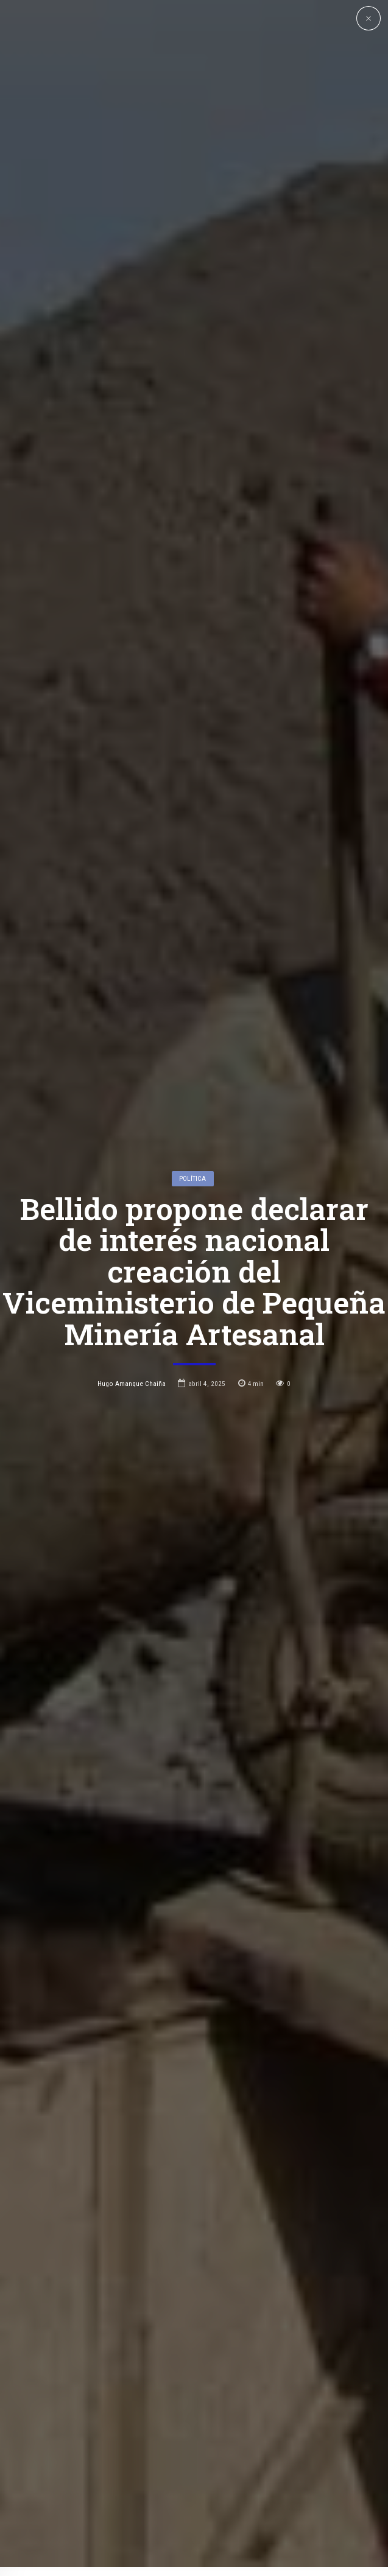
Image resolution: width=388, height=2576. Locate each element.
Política (192, 1016)
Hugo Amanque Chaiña (131, 1221)
